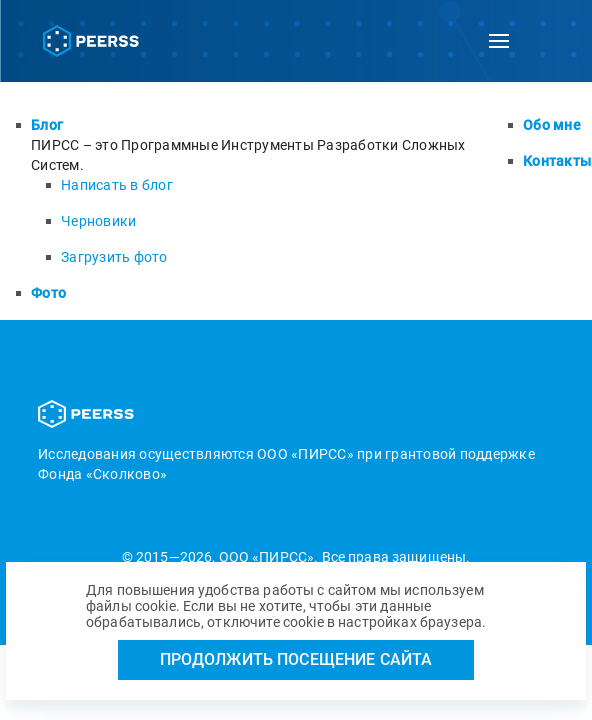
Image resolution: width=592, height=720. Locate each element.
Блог (47, 125)
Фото (48, 293)
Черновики (98, 221)
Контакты (557, 161)
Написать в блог (117, 185)
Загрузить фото (114, 257)
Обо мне (552, 125)
